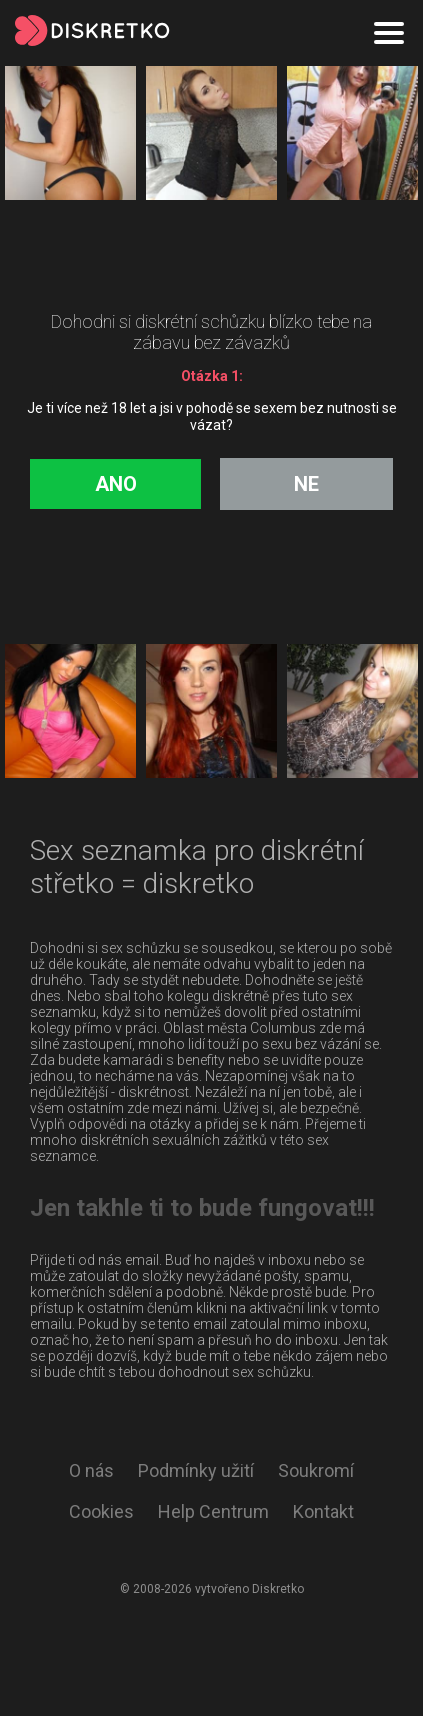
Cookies (101, 1511)
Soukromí (316, 1470)
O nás (91, 1470)
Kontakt (323, 1511)
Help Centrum (213, 1511)
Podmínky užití (196, 1470)
